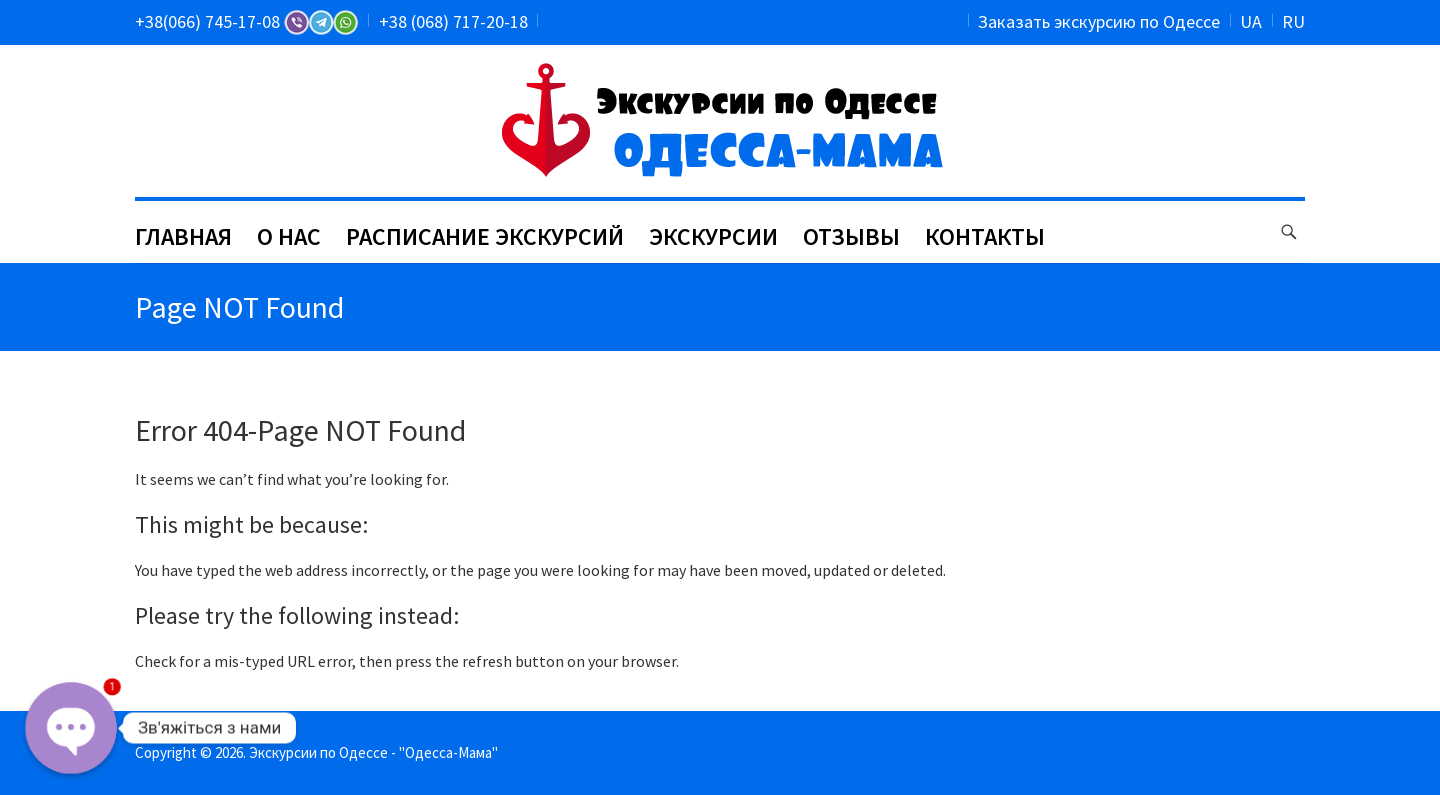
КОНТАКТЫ (985, 236)
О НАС (289, 236)
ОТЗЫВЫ (851, 236)
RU (1293, 21)
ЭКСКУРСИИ (713, 236)
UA (1251, 21)
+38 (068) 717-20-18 (453, 21)
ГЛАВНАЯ (183, 236)
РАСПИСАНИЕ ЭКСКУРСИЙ (485, 236)
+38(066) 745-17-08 (247, 21)
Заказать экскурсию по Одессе (1099, 21)
